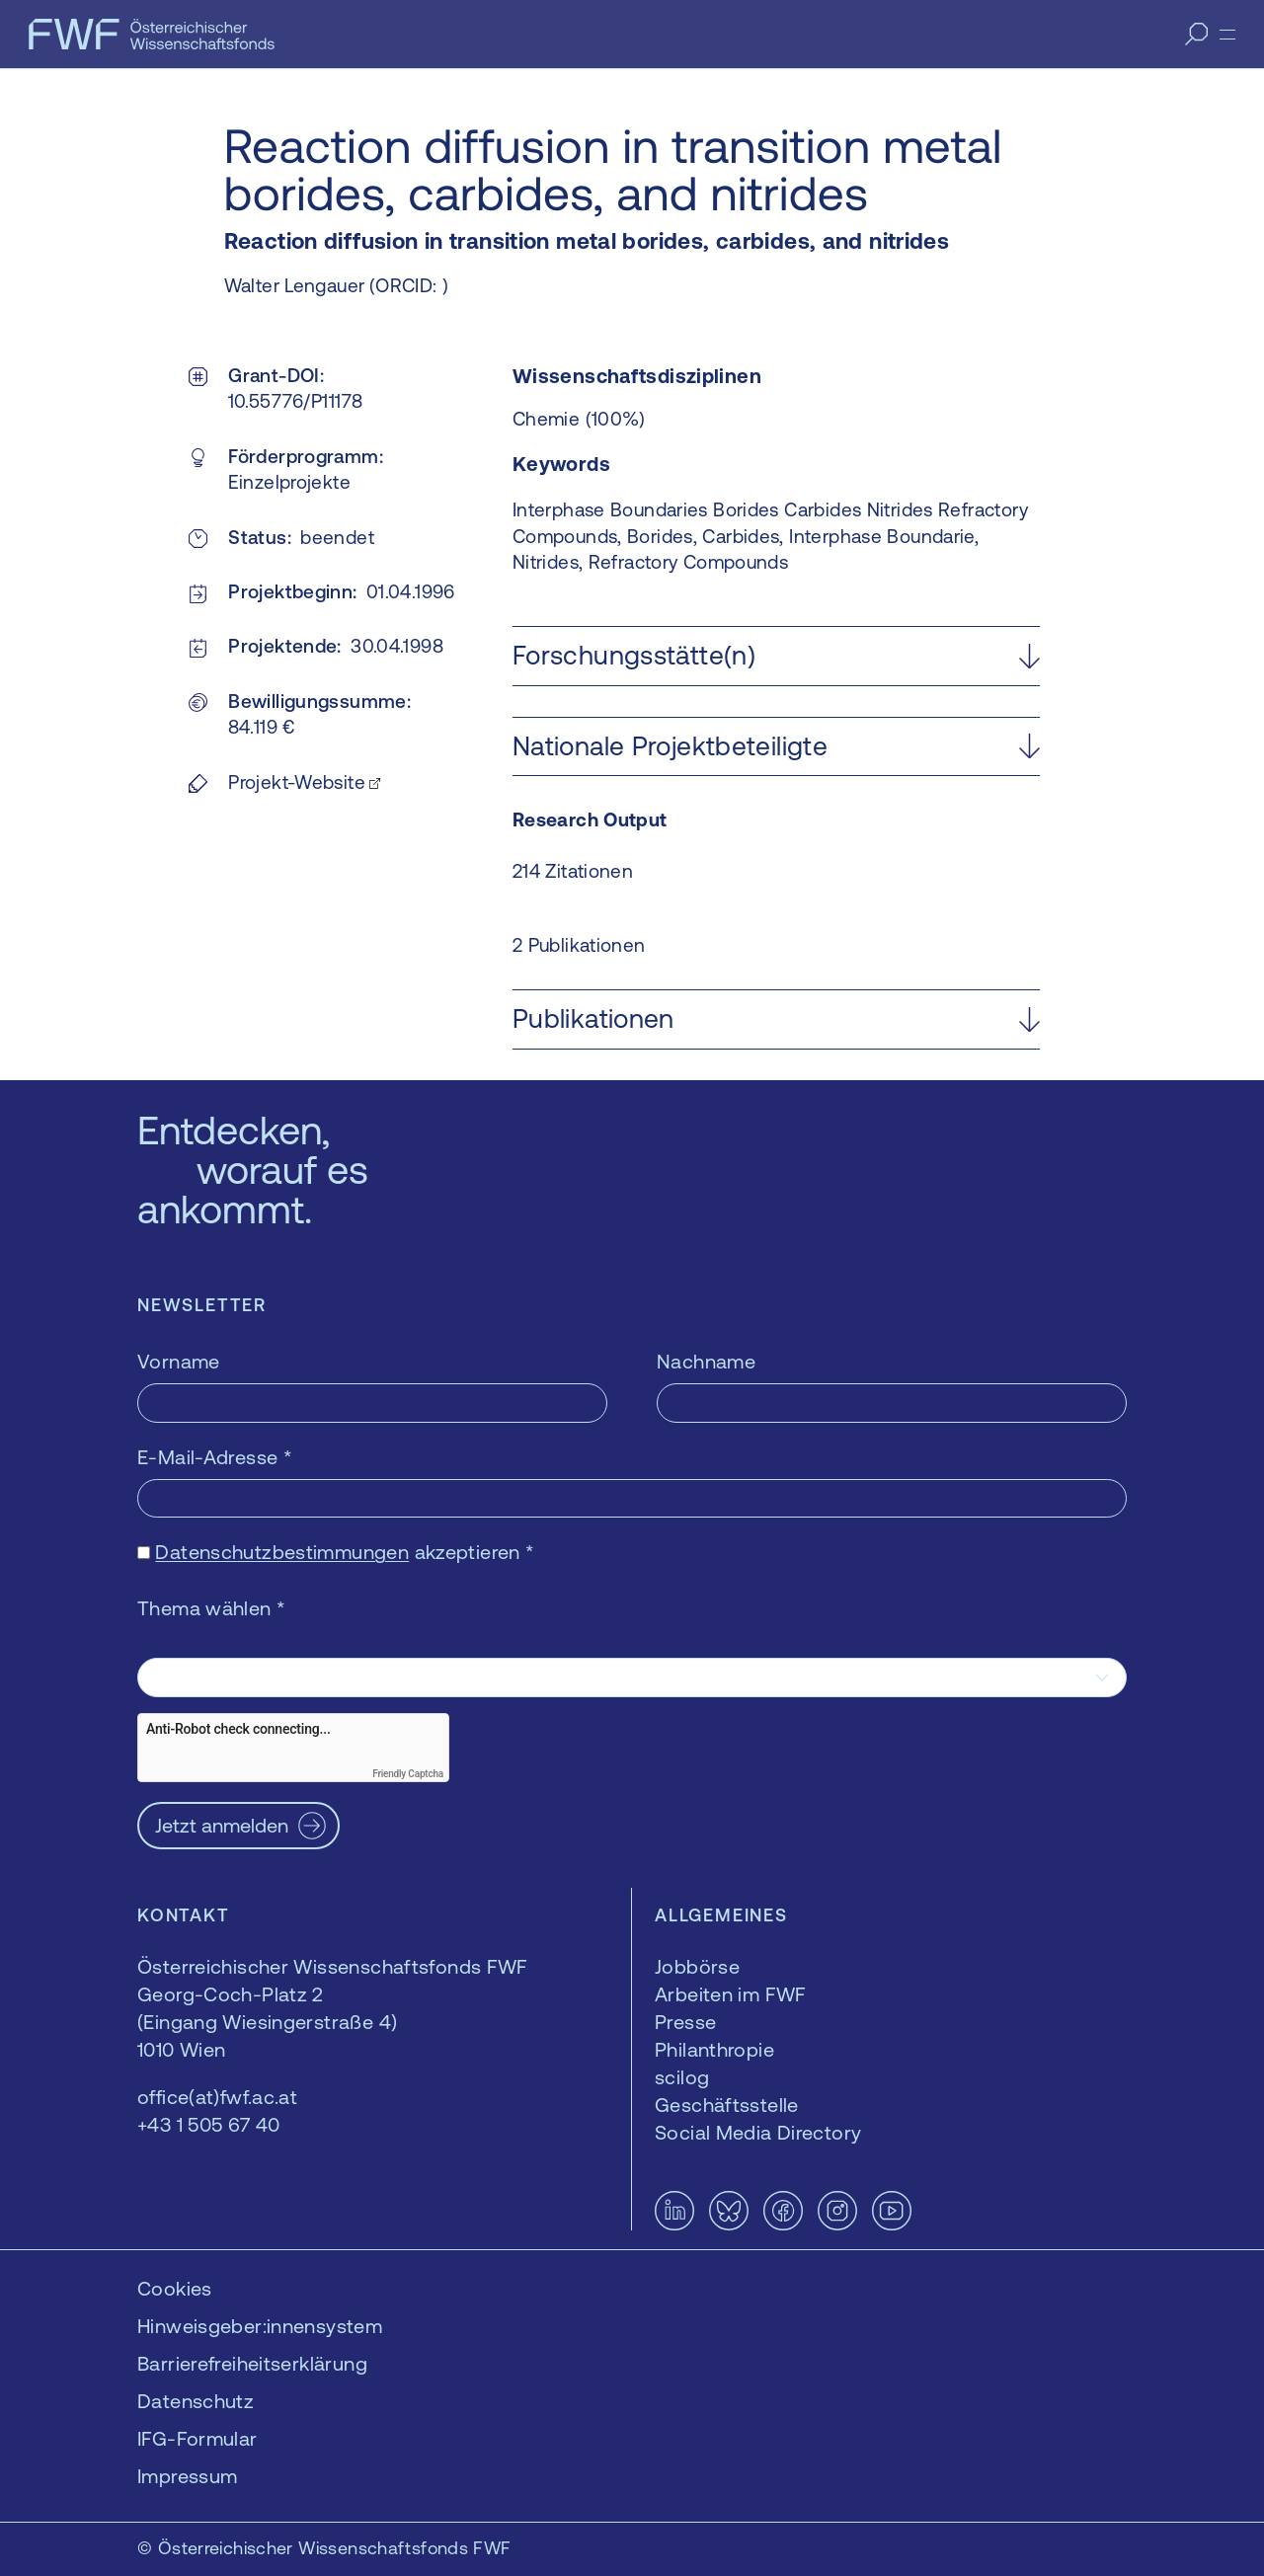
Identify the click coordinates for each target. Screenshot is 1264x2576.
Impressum (187, 2475)
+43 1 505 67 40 (208, 2124)
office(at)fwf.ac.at (217, 2096)
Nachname (706, 1361)
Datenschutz (195, 2400)
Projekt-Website (296, 782)
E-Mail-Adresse (214, 1456)
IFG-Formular (197, 2438)
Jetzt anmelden (221, 1825)
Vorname (178, 1361)
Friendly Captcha (407, 1773)
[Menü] (1227, 34)
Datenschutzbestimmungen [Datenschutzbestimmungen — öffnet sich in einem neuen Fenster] (282, 1551)
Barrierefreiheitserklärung (252, 2363)
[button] (776, 656)
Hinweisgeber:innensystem (259, 2325)
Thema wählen (211, 1608)
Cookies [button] (174, 2288)
